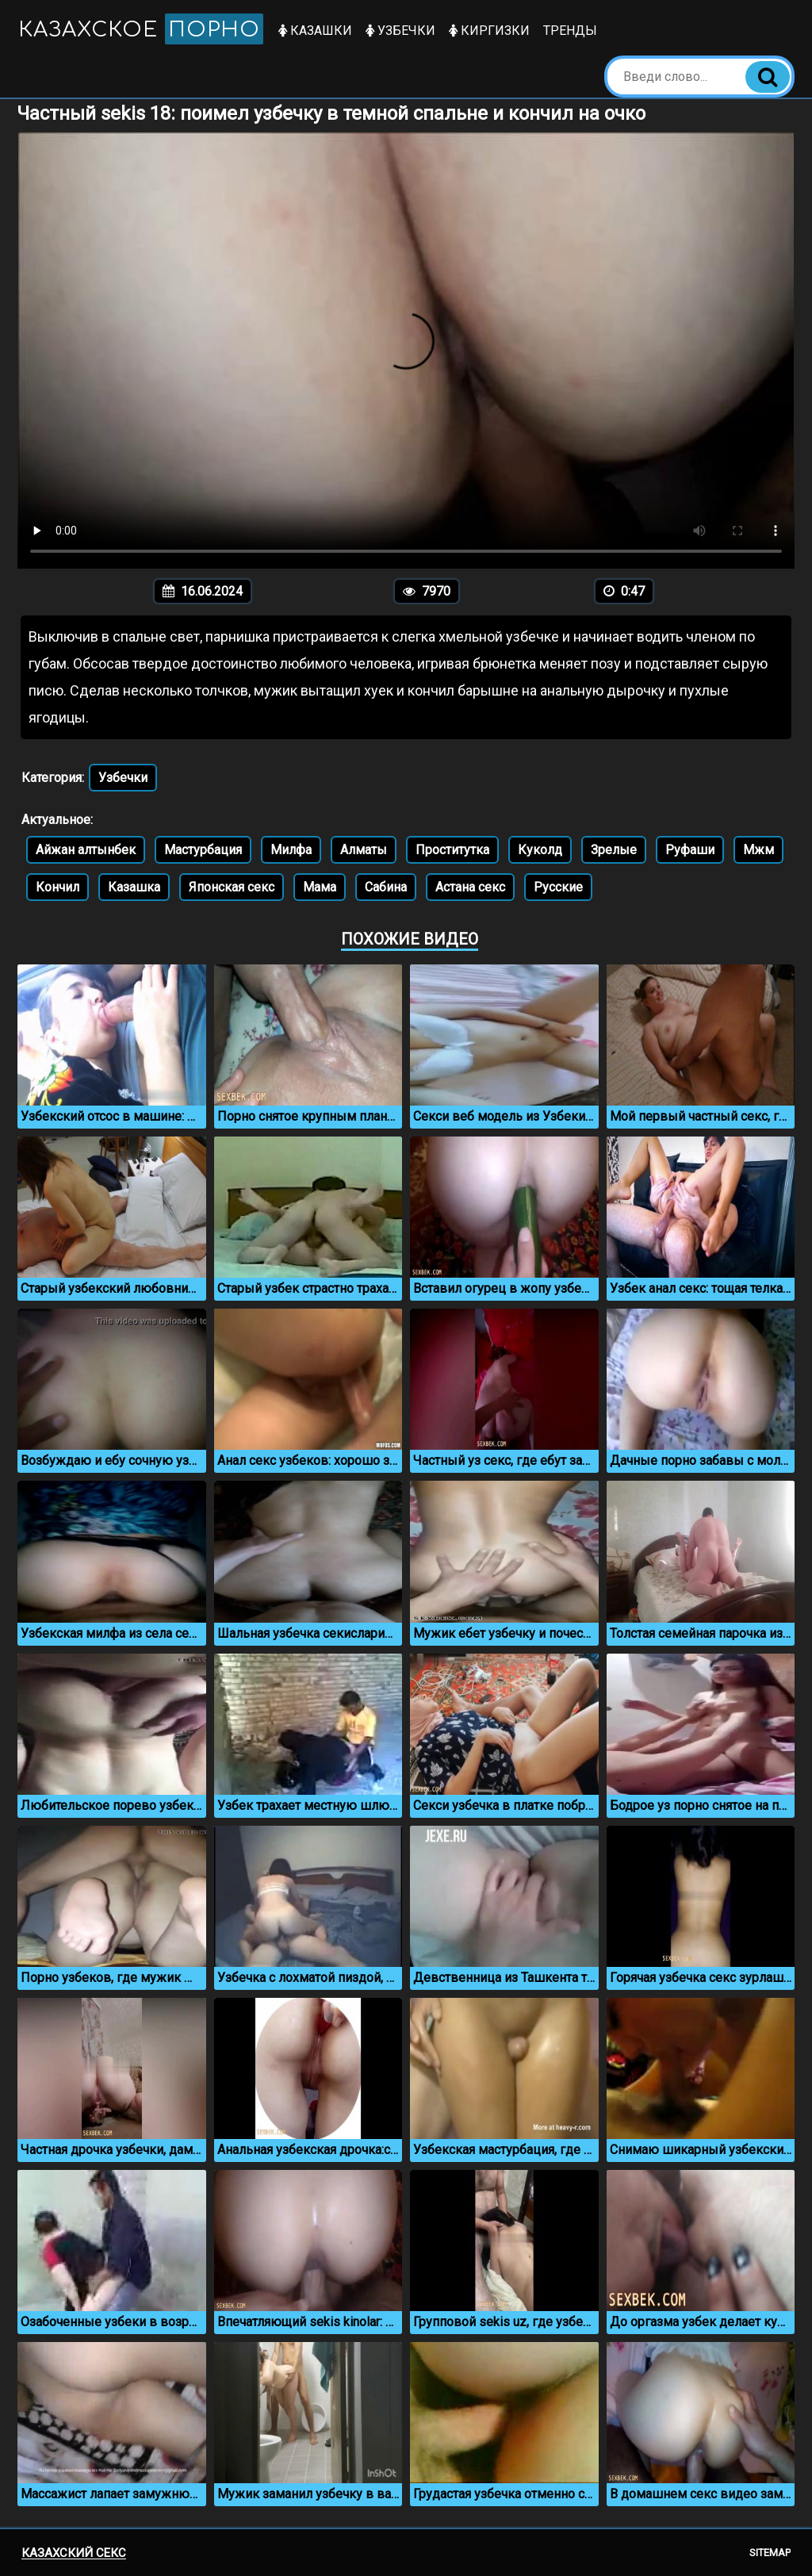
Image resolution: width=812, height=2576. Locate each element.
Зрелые (614, 849)
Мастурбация (203, 849)
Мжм (758, 849)
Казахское (141, 28)
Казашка (134, 887)
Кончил (57, 887)
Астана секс (470, 887)
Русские (558, 887)
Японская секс (231, 887)
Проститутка (452, 849)
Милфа (291, 849)
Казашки (316, 30)
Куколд (540, 849)
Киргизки (490, 30)
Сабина (386, 887)
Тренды (571, 30)
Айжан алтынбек (86, 849)
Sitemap (770, 2553)
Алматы (363, 849)
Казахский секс (73, 2553)
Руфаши (689, 849)
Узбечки (401, 30)
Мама (319, 887)
